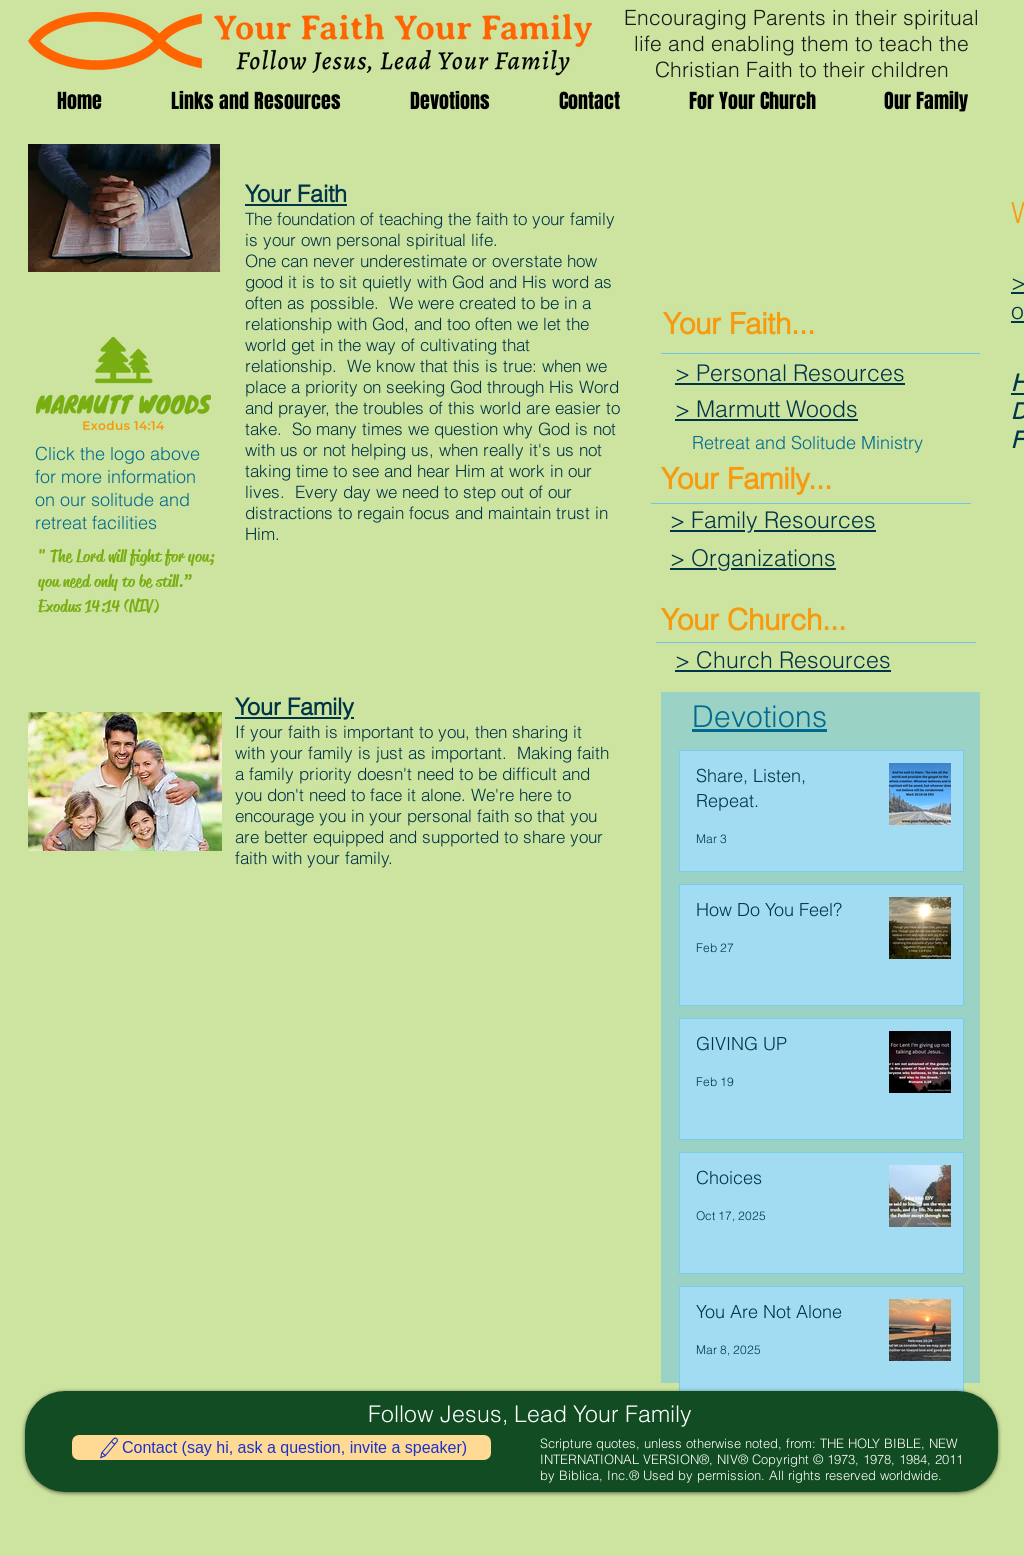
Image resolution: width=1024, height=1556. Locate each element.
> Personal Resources (790, 372)
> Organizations (753, 557)
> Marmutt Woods (766, 408)
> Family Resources (773, 519)
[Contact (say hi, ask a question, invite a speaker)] (281, 1447)
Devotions (759, 716)
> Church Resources (783, 659)
